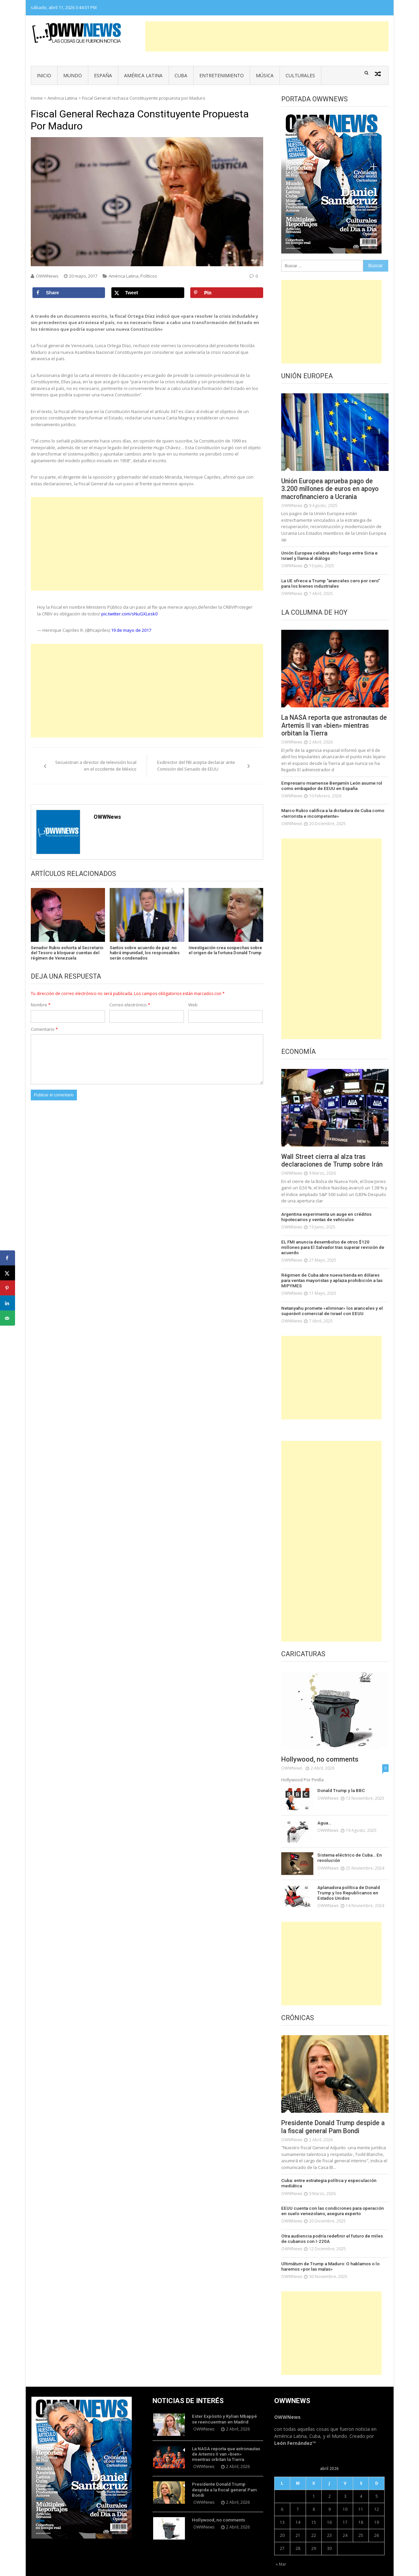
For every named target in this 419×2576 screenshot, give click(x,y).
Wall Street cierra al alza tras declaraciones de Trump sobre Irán (334, 1161)
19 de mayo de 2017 (131, 630)
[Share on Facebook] (68, 292)
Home (37, 98)
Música (265, 75)
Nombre (40, 1005)
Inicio (44, 75)
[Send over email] (7, 1318)
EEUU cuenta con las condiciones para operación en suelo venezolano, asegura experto (333, 2198)
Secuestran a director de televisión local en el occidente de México (95, 765)
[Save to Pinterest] (226, 292)
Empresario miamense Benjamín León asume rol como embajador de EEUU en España (329, 786)
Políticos (148, 276)
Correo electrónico (129, 1005)
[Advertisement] (267, 36)
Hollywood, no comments (319, 1748)
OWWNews (47, 276)
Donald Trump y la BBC (339, 1778)
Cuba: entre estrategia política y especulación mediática (327, 2171)
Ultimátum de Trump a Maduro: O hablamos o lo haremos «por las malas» (328, 2253)
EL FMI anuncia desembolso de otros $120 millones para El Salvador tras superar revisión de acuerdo (332, 1244)
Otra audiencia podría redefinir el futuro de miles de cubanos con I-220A (332, 2225)
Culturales (300, 75)
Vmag (176, 2569)
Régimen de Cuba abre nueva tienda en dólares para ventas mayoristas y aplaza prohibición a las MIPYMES (335, 1272)
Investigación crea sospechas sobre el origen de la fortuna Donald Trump (225, 950)
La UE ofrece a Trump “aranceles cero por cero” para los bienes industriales (334, 583)
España (103, 75)
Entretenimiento (221, 75)
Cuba (181, 75)
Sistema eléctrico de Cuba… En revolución (348, 1846)
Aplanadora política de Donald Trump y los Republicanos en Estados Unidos (347, 1880)
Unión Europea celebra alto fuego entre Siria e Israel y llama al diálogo (333, 556)
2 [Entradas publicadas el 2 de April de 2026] (329, 2483)
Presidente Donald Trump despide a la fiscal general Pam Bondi (332, 2115)
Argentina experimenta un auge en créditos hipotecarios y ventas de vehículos (324, 1217)
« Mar (281, 2551)
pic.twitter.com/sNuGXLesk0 (129, 614)
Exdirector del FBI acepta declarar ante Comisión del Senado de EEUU (196, 765)
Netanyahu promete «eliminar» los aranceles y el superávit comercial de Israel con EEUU (329, 1299)
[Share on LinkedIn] (7, 1303)
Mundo (72, 75)
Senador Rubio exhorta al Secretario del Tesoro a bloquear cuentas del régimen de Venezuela (67, 953)
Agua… (324, 1810)
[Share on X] (147, 292)
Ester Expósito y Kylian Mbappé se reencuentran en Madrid (226, 2405)
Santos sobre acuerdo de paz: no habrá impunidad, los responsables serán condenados (145, 953)
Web (193, 1005)
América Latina (143, 75)
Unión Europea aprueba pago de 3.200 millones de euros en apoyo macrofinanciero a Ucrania (332, 489)
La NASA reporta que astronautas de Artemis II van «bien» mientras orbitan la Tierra (332, 726)
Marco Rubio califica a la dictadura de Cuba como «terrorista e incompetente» (330, 813)
